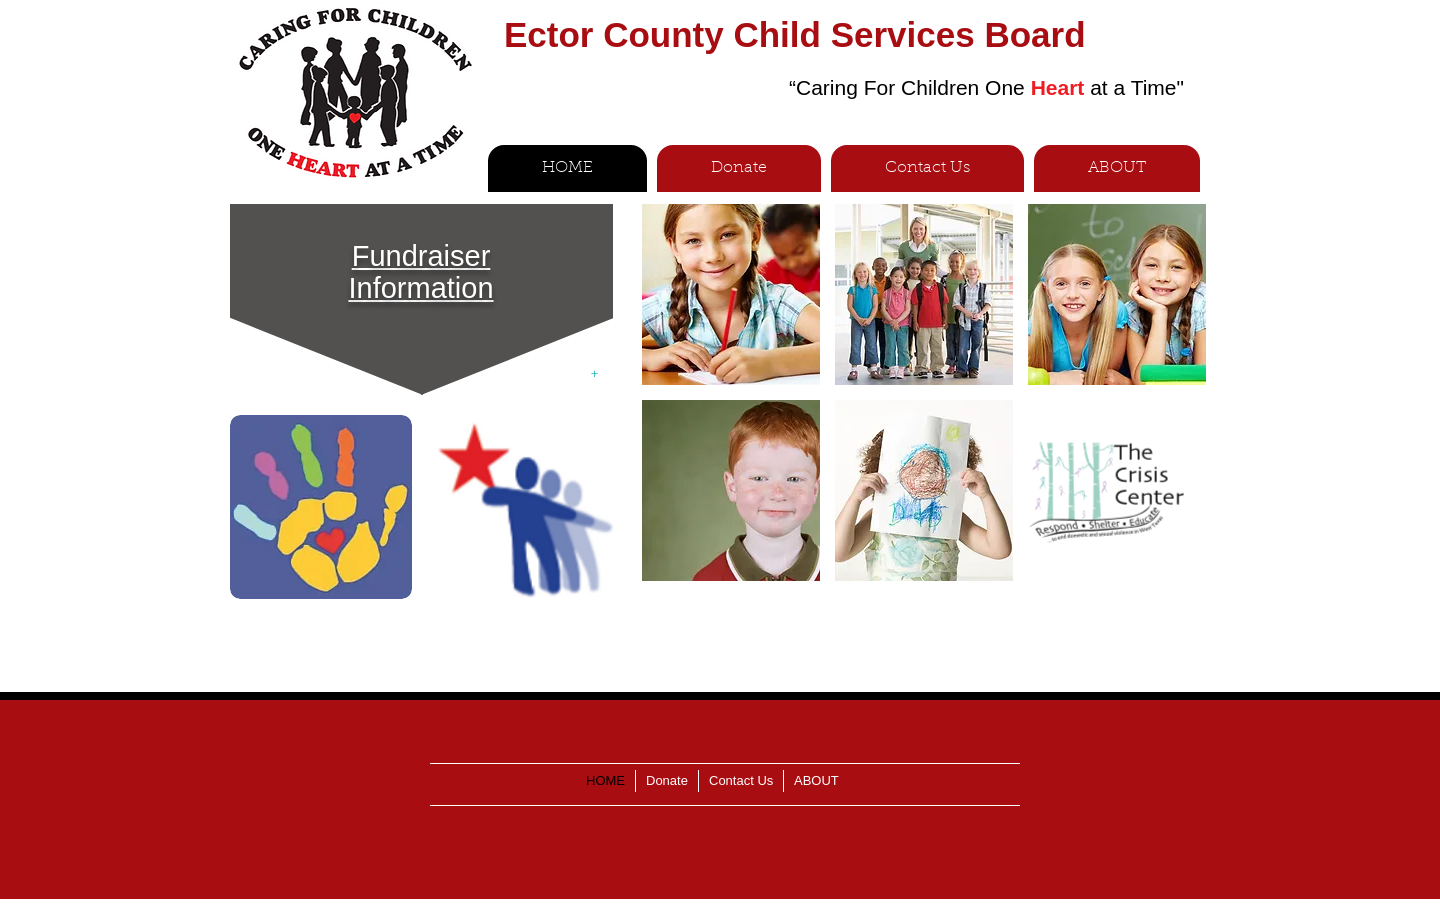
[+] (594, 374)
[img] (731, 294)
